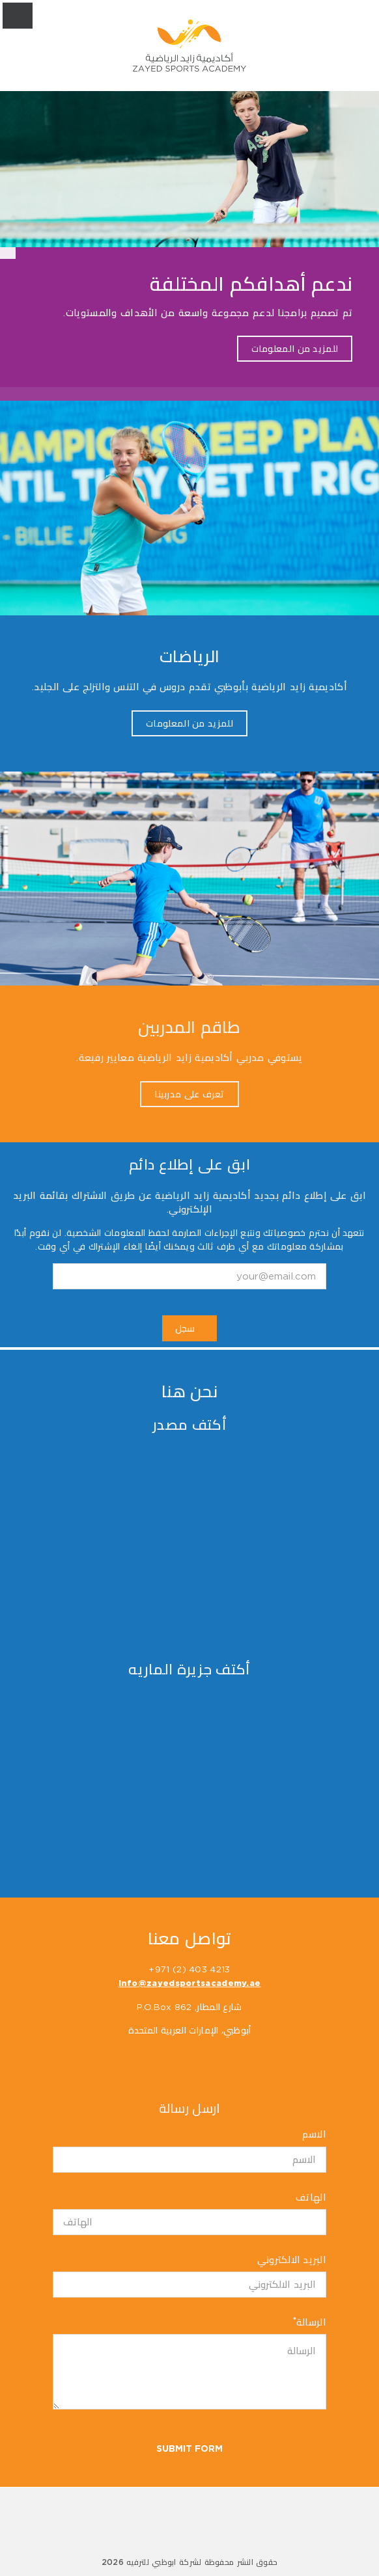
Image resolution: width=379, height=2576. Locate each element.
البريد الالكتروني (291, 2260)
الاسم (314, 2135)
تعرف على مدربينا (189, 1094)
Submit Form (189, 2448)
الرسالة (309, 2322)
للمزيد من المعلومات (295, 348)
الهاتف (311, 2198)
